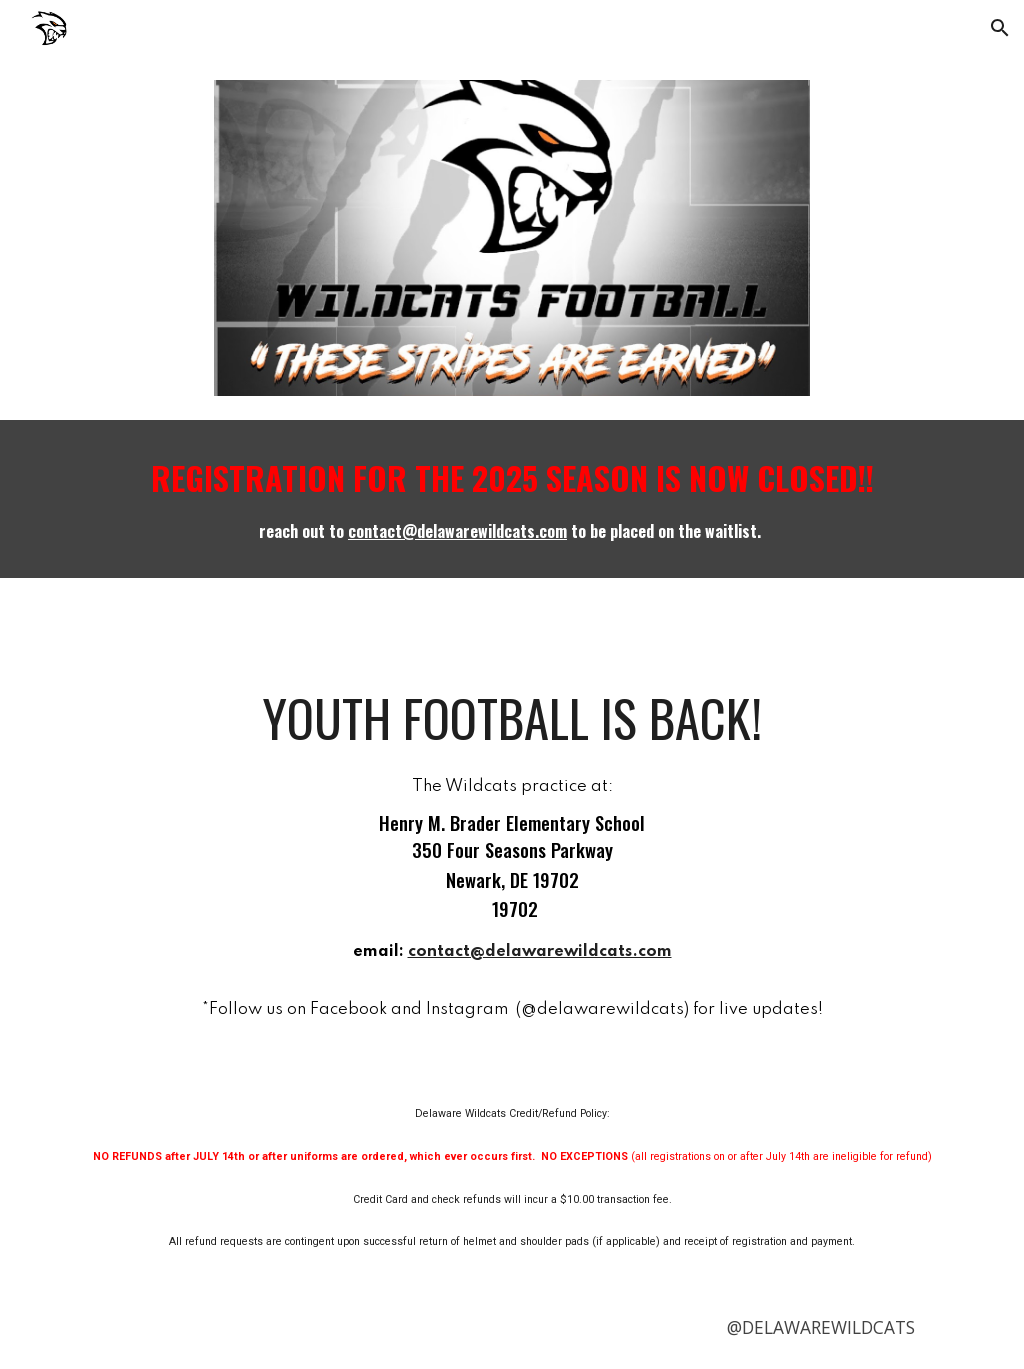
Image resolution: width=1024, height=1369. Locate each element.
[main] (512, 499)
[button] (1000, 28)
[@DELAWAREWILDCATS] (821, 1327)
